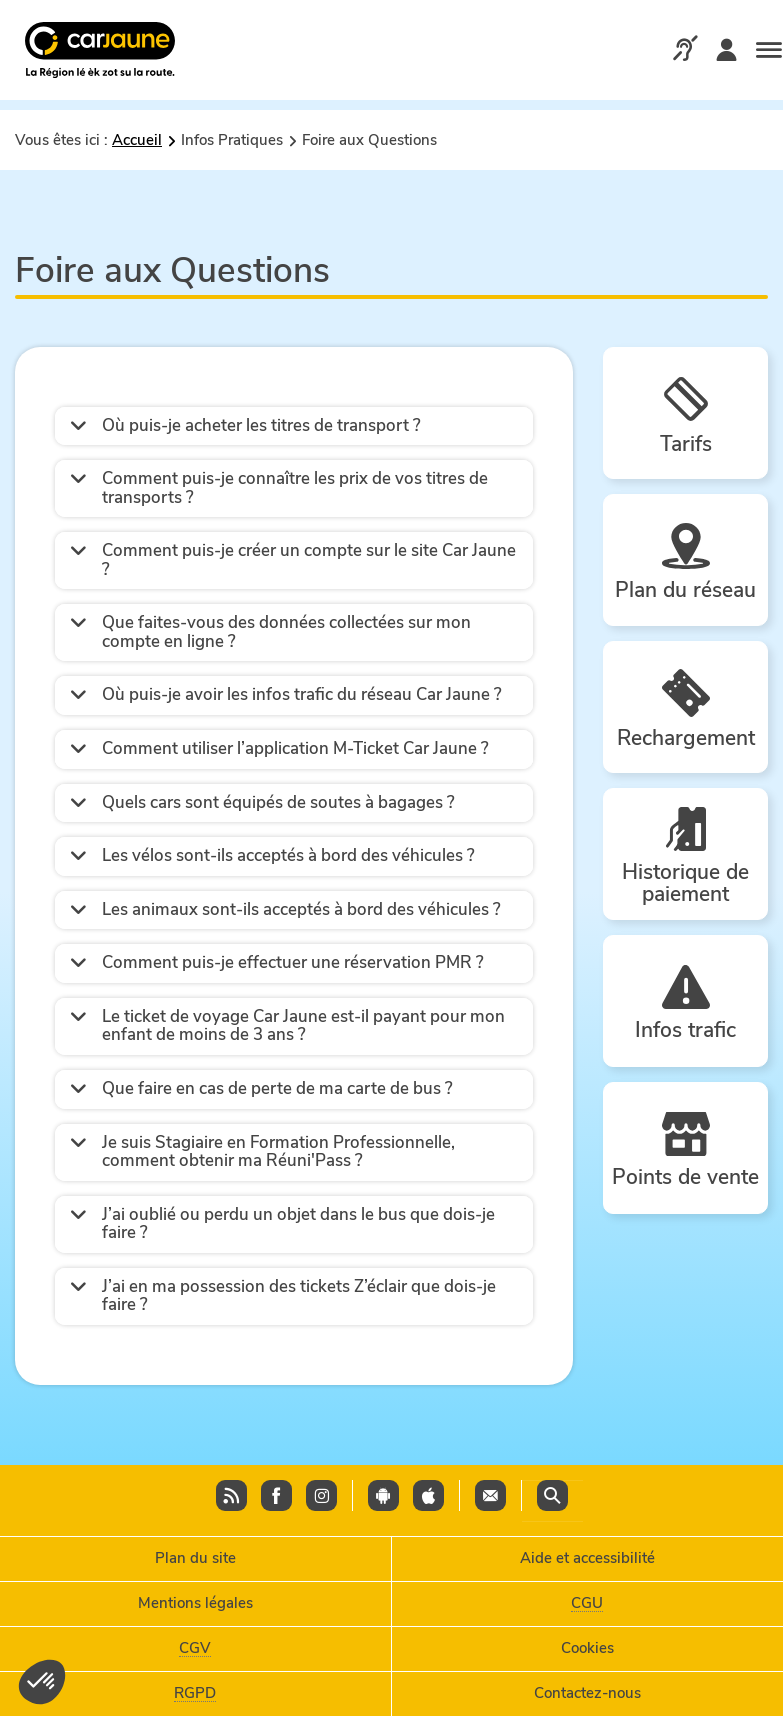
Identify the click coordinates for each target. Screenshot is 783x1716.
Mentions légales (195, 1603)
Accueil (137, 140)
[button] (294, 426)
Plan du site (195, 1558)
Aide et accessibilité (587, 1558)
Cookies (587, 1648)
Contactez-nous (587, 1693)
